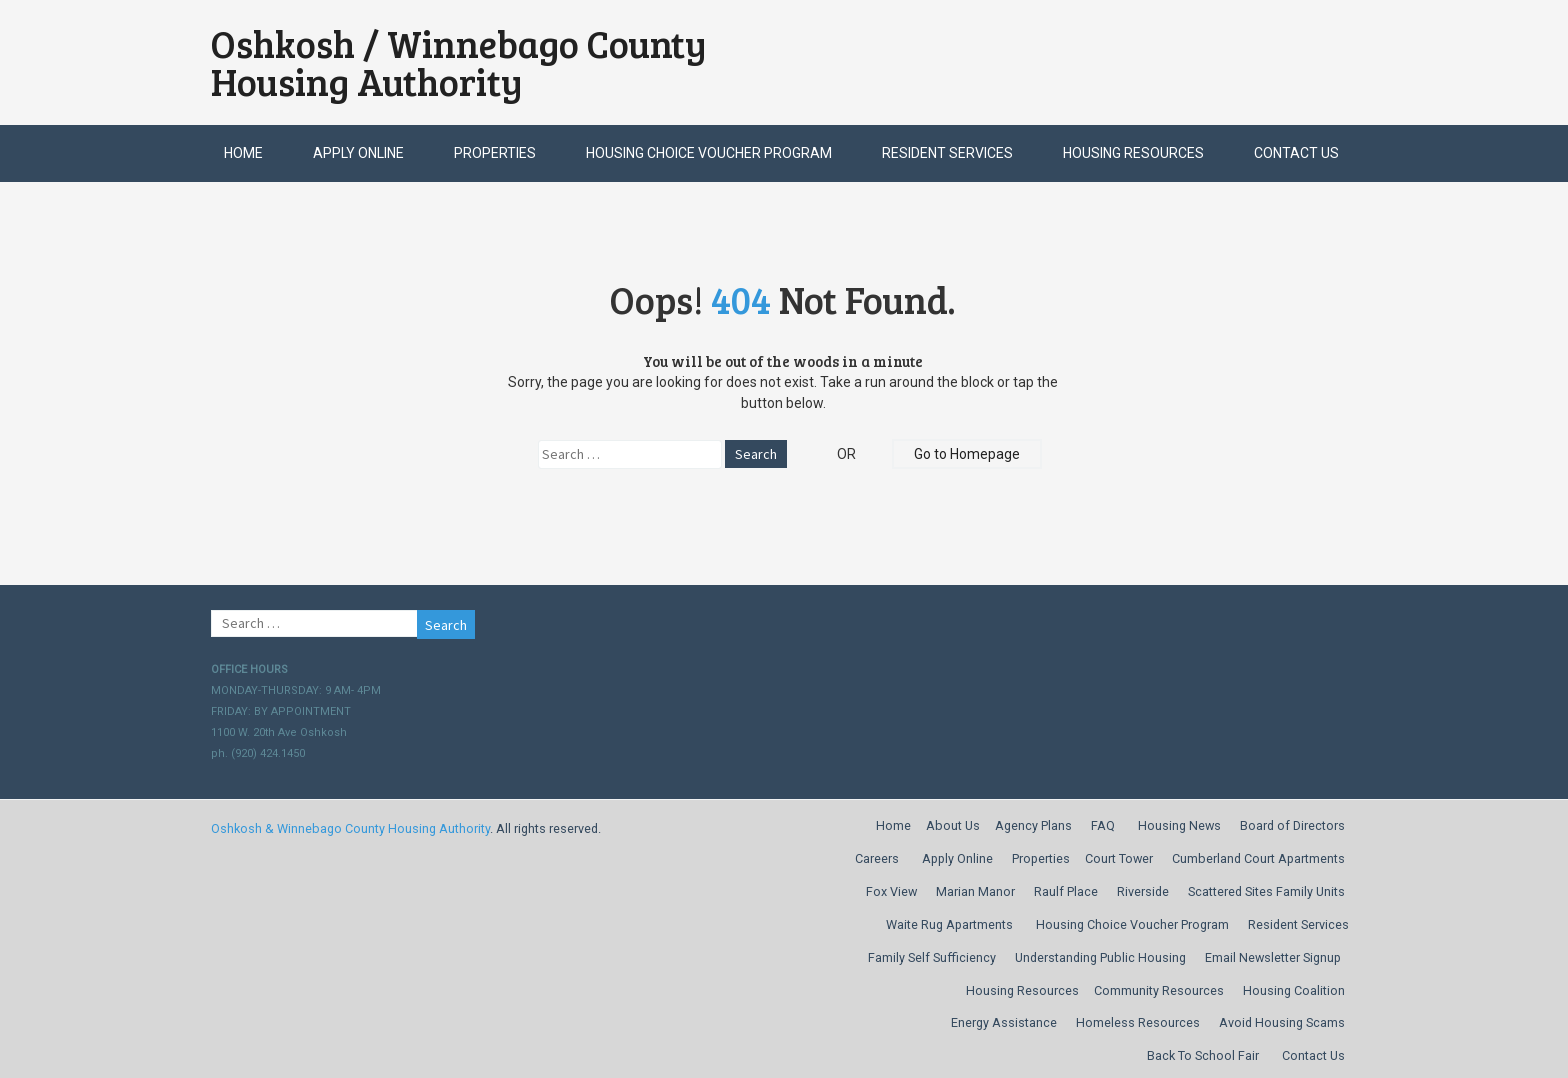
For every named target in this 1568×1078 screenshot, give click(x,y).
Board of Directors (1292, 825)
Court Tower (1119, 858)
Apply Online (358, 153)
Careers (877, 858)
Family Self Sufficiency (932, 957)
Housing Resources (1133, 153)
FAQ (1103, 825)
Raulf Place (1066, 891)
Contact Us (1296, 153)
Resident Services (947, 153)
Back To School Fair (1203, 1055)
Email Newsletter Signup (1273, 957)
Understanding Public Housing (1100, 957)
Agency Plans (1033, 825)
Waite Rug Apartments (949, 924)
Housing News (1179, 825)
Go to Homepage (967, 454)
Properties (495, 153)
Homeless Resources (1138, 1022)
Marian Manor (975, 891)
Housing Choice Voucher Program (709, 153)
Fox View (891, 891)
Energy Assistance (1004, 1022)
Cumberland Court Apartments (1258, 858)
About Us (953, 825)
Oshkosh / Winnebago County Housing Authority (459, 62)
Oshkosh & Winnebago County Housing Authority (350, 828)
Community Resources (1159, 990)
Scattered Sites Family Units (1266, 891)
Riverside (1143, 891)
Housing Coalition (1294, 990)
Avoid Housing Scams (1282, 1022)
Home (243, 153)
